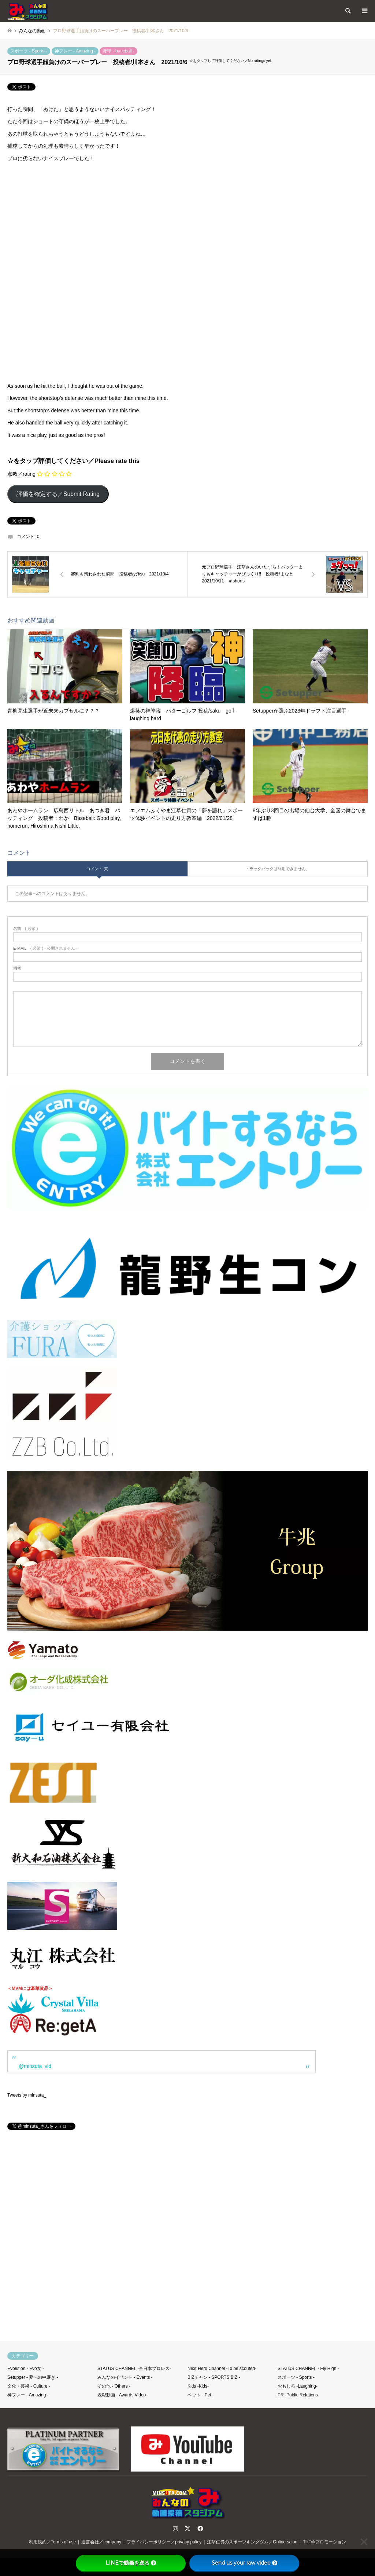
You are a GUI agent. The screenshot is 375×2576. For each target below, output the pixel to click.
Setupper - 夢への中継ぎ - (32, 2377)
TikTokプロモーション (324, 2541)
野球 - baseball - (118, 51)
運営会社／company (101, 2541)
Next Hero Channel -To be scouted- (222, 2368)
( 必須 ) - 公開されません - (45, 948)
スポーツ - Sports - (28, 51)
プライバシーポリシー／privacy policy (164, 2541)
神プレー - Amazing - (75, 51)
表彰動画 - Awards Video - (123, 2394)
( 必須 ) (25, 929)
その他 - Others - (113, 2386)
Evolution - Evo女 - (25, 2368)
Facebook (199, 2528)
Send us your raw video (244, 2563)
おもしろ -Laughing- (298, 2386)
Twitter (187, 2528)
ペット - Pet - (201, 2394)
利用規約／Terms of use (52, 2541)
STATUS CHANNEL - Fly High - (308, 2368)
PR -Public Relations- (298, 2394)
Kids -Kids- (198, 2386)
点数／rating (21, 474)
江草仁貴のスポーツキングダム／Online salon (252, 2541)
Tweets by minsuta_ (26, 2095)
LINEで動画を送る (130, 2563)
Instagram (175, 2528)
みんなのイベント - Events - (125, 2377)
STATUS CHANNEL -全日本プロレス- (134, 2368)
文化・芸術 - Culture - (28, 2386)
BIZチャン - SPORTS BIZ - (214, 2377)
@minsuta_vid (35, 2066)
